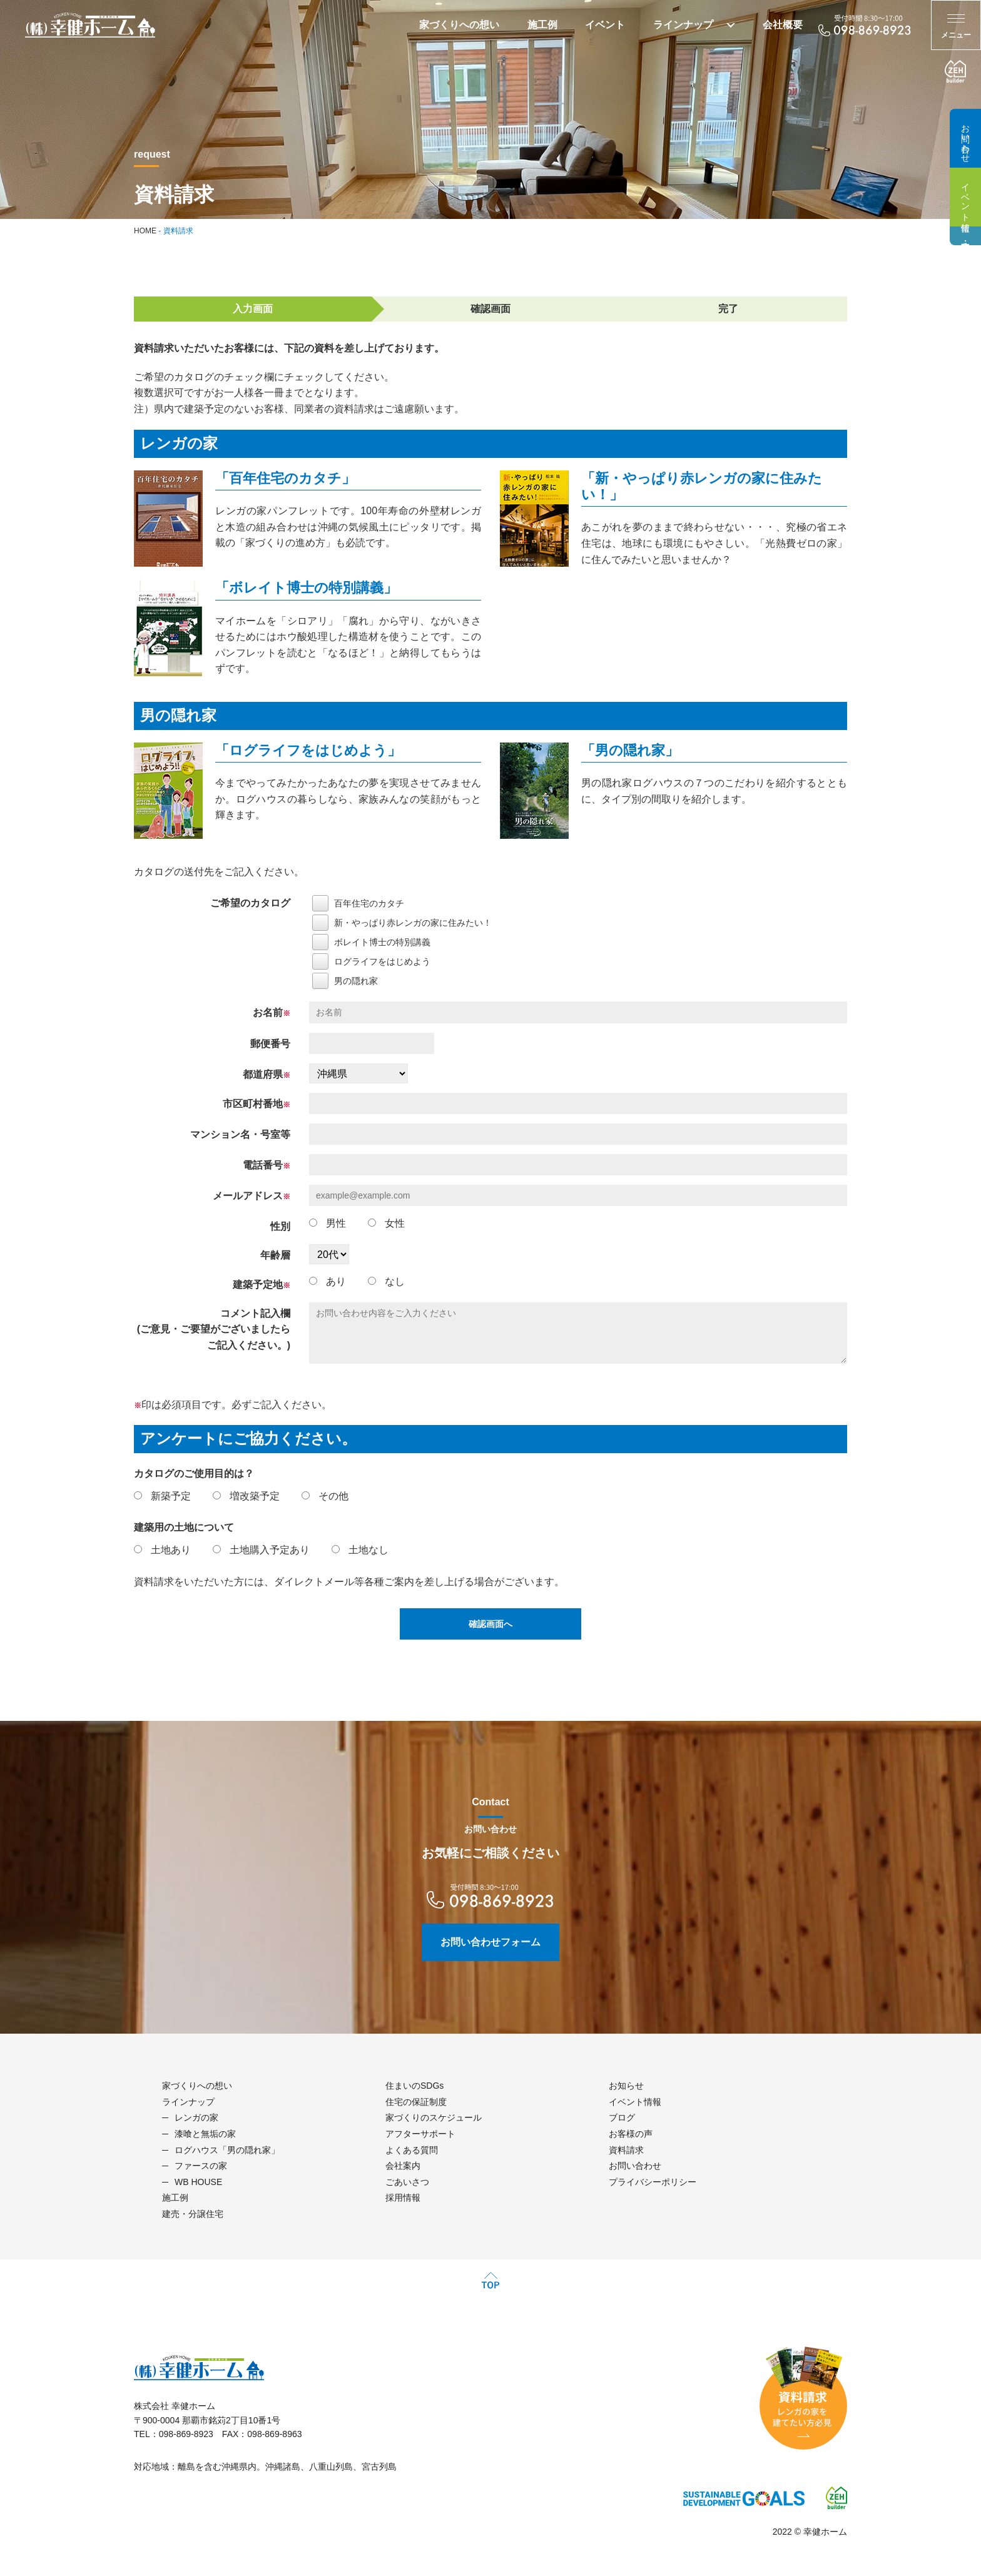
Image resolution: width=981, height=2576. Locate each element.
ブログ (622, 2117)
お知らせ (626, 2086)
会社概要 (783, 24)
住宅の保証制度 (416, 2102)
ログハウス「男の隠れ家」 (227, 2150)
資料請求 (626, 2150)
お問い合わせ (965, 138)
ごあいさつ (407, 2182)
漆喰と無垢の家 (205, 2134)
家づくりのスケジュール (433, 2117)
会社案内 (402, 2166)
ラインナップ (683, 24)
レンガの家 (196, 2117)
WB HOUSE (198, 2182)
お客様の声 (631, 2134)
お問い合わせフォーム (490, 1942)
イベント (605, 24)
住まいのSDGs (414, 2086)
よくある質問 (411, 2150)
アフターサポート (420, 2134)
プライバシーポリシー (652, 2182)
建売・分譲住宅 (965, 235)
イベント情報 (965, 197)
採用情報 (402, 2198)
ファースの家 (201, 2166)
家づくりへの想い (459, 24)
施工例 (542, 24)
